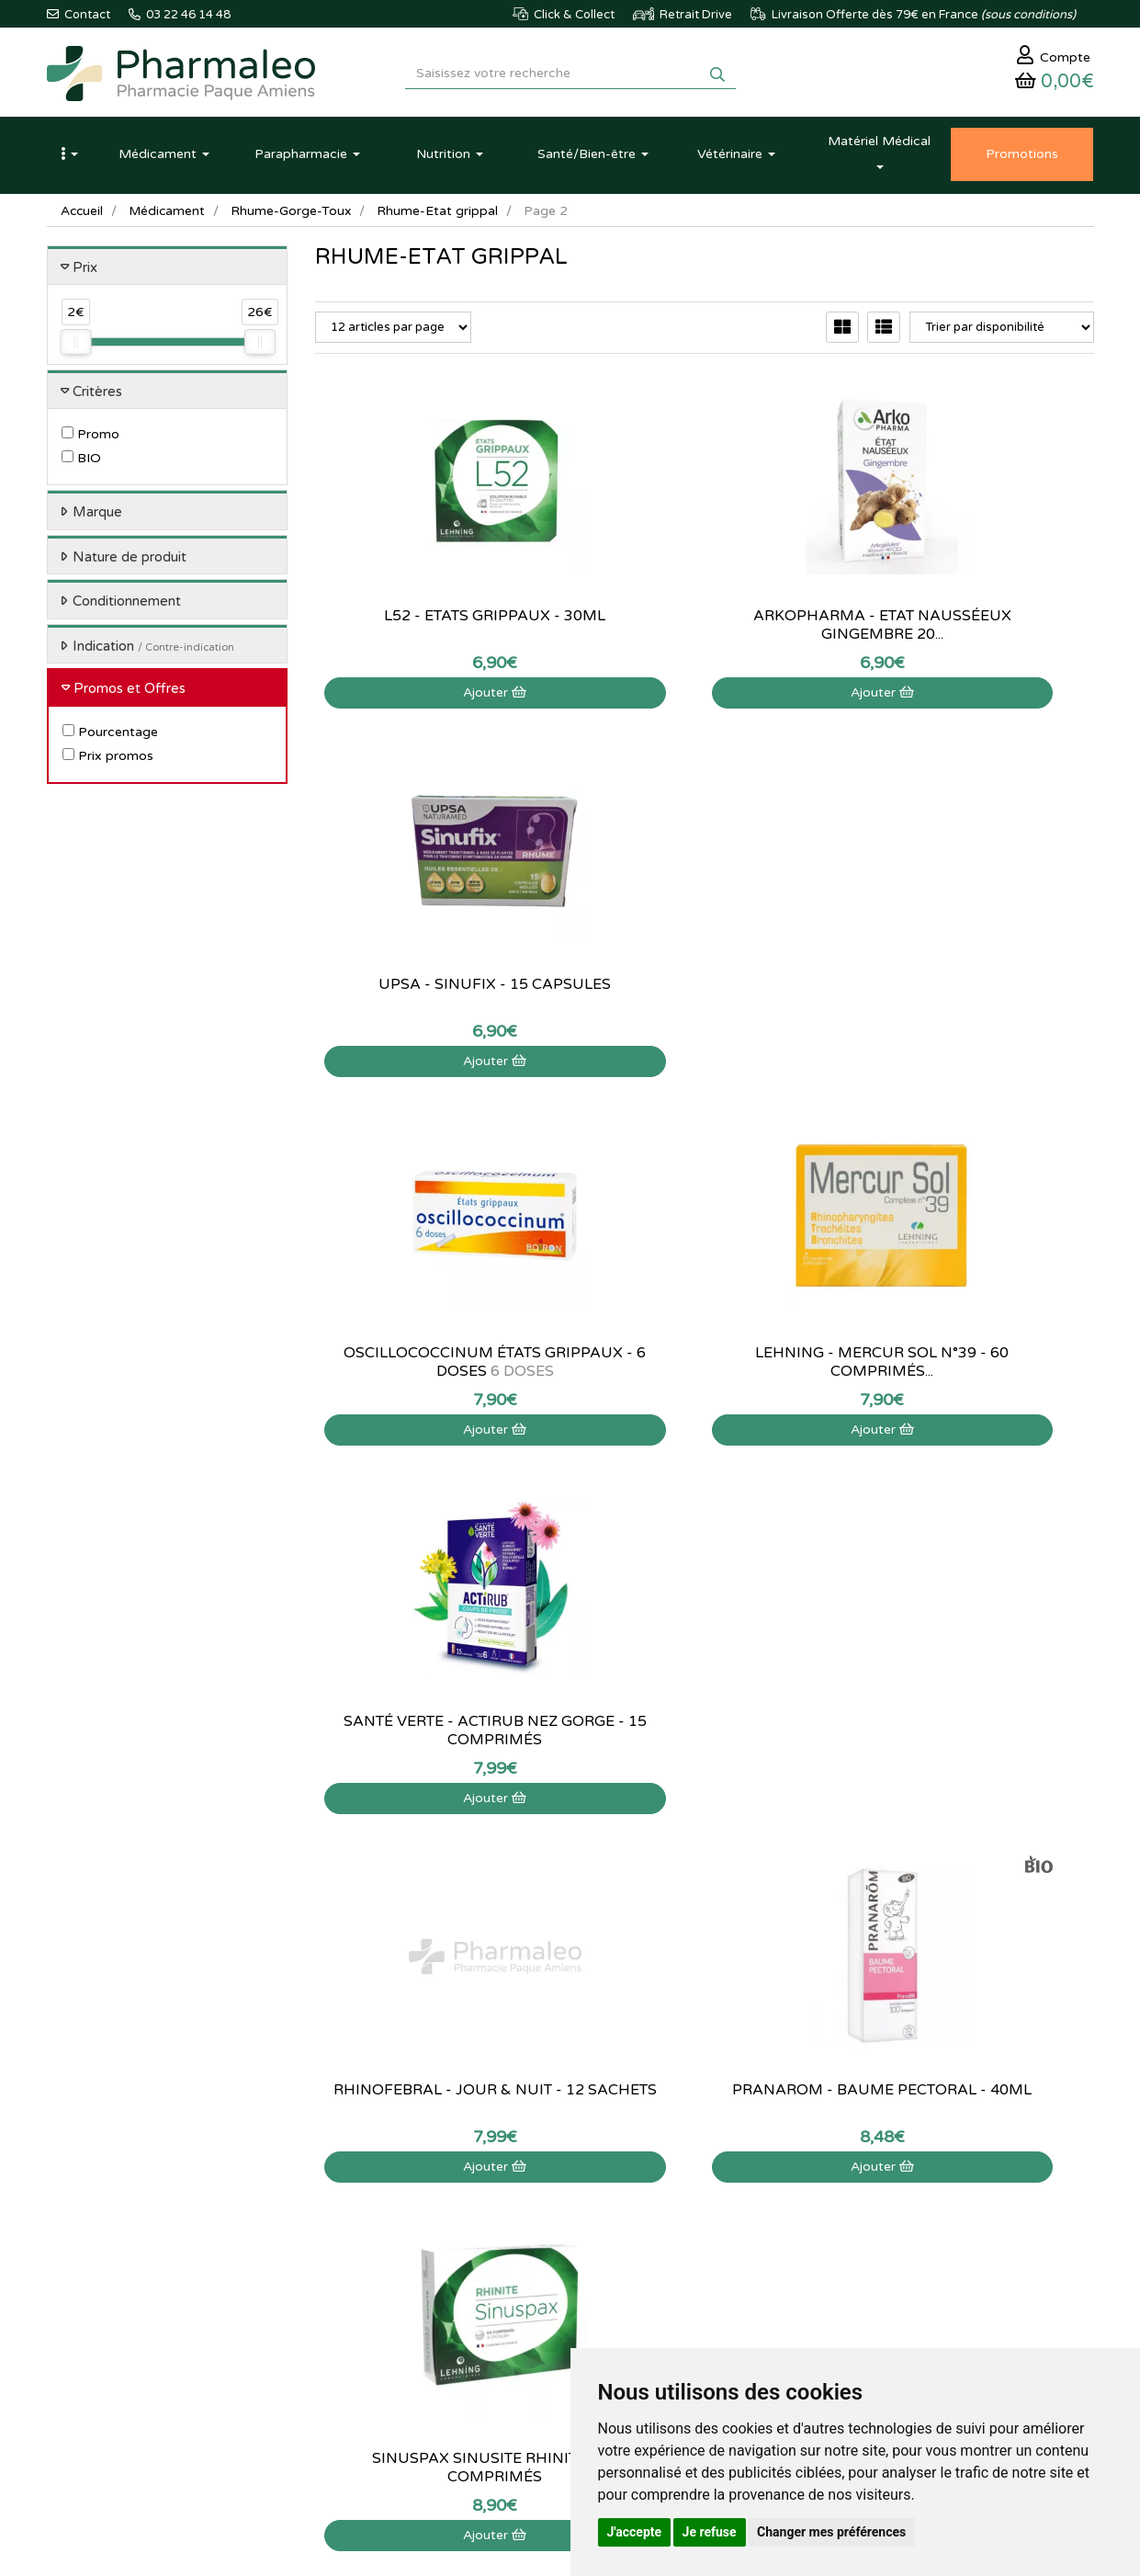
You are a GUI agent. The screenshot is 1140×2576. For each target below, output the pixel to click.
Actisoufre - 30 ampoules (436, 1726)
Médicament (169, 215)
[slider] (75, 347)
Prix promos (107, 760)
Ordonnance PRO (361, 2335)
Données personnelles (553, 2335)
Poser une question (544, 2215)
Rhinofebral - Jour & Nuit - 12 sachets (435, 1366)
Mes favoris (704, 2275)
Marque (97, 517)
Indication (153, 650)
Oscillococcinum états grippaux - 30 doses (973, 1735)
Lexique (335, 2215)
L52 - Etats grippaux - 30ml (436, 620)
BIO (81, 463)
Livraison (518, 2275)
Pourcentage (110, 736)
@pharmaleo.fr (133, 2229)
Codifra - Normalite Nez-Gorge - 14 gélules (704, 1735)
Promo (90, 440)
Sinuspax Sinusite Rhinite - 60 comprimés (973, 1366)
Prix (85, 272)
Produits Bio (347, 2295)
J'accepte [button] (634, 2532)
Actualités (341, 2195)
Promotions (346, 2275)
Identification (708, 2195)
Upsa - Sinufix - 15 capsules (973, 629)
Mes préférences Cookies (741, 2295)
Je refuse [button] (710, 2532)
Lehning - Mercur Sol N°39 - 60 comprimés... (704, 998)
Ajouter (436, 697)
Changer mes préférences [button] (831, 2532)
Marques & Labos (362, 2235)
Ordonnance (348, 2315)
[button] (70, 159)
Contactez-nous (536, 2175)
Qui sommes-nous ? (546, 2195)
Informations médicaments (565, 2235)
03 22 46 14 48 (552, 2024)
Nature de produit (129, 561)
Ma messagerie (713, 2255)
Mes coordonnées (721, 2235)
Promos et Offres (129, 694)
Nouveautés (346, 2255)
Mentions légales (538, 2295)
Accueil (83, 215)
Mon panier (703, 2175)
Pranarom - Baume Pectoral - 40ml (704, 1366)
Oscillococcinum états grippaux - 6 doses (435, 998)
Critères (97, 396)
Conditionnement (127, 606)
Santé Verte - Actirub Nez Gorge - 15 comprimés (973, 998)
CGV (506, 2315)
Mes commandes (718, 2215)
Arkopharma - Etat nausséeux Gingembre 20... (704, 629)
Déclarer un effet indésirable (569, 2255)
